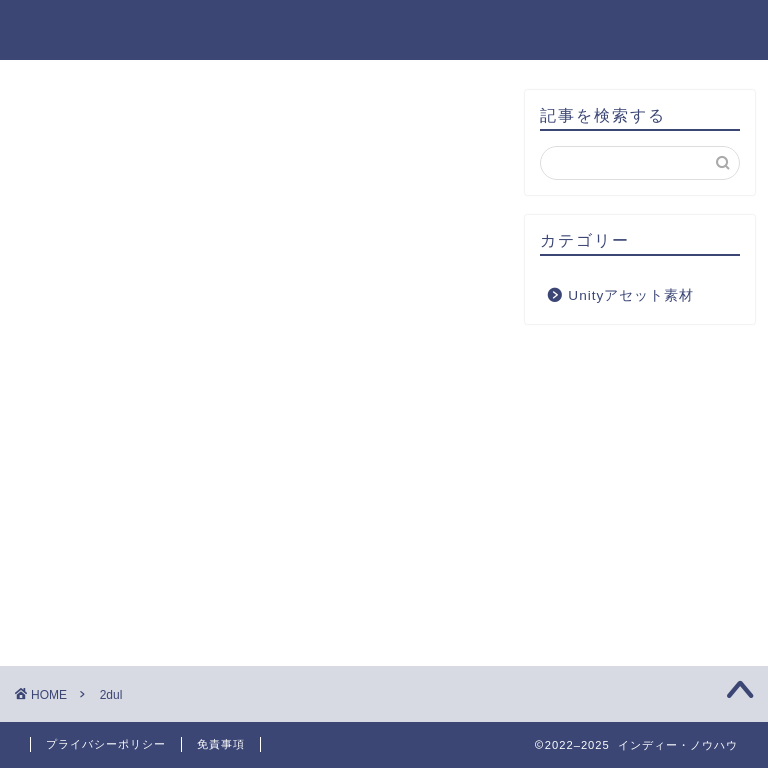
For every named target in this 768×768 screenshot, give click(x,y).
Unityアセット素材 (631, 295)
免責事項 (221, 744)
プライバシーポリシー (106, 744)
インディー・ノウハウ (384, 28)
